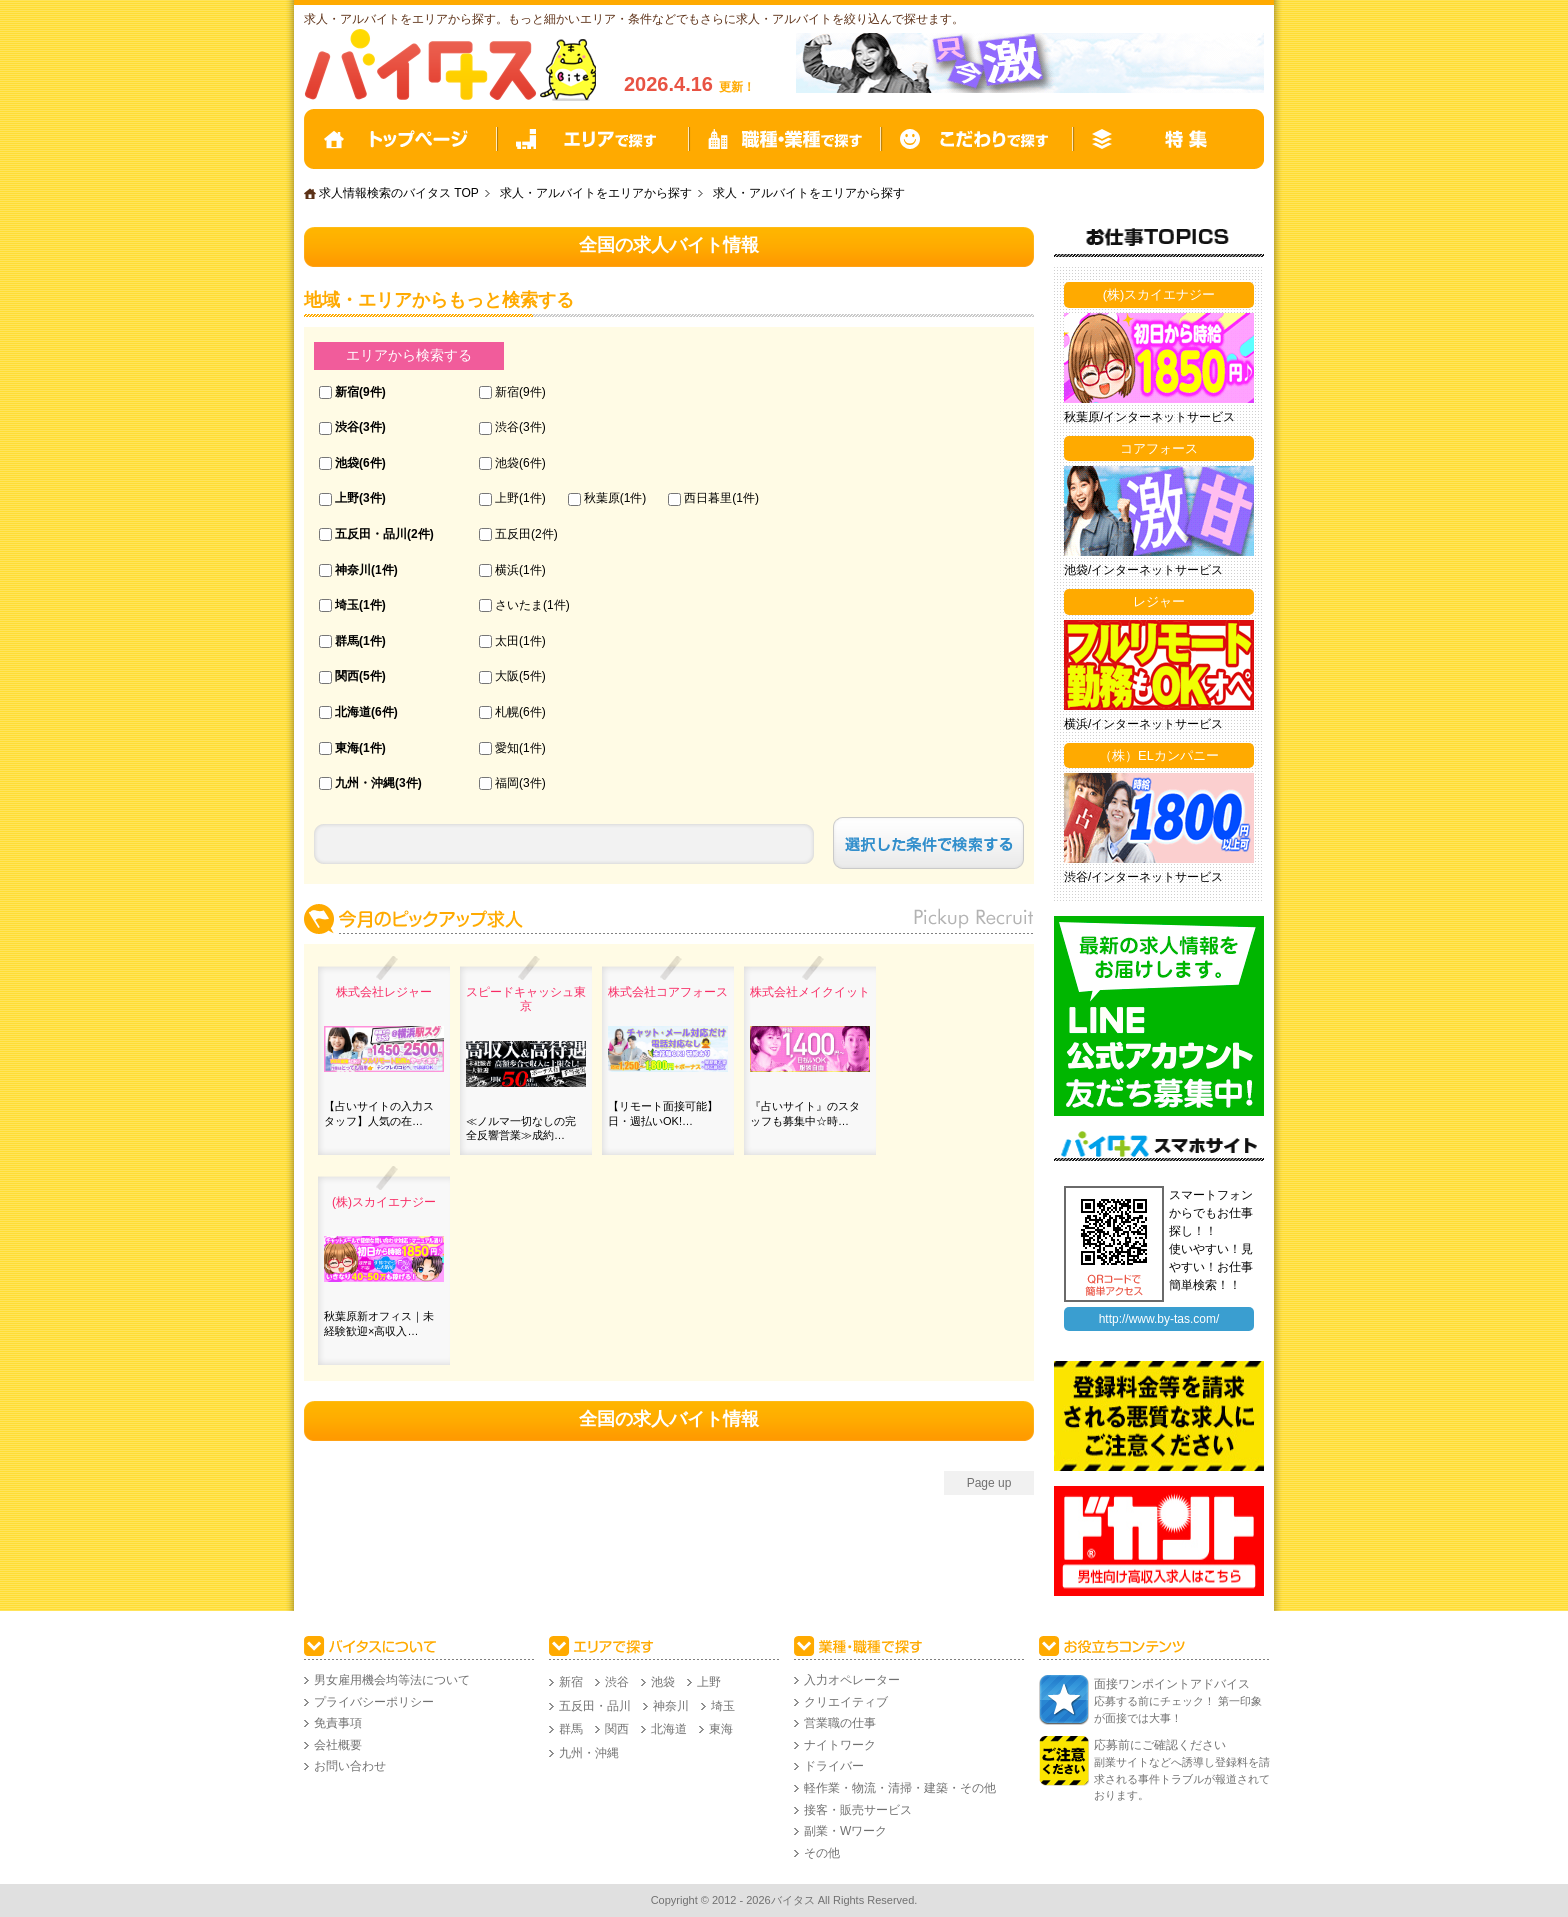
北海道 (353, 712)
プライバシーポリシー (374, 1702)
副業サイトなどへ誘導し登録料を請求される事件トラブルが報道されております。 (1182, 1778)
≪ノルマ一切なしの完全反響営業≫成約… (521, 1128)
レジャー (1159, 601)
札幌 (507, 712)
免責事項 (338, 1723)
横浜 (507, 570)
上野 (347, 498)
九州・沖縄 (365, 783)
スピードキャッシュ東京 (526, 999)
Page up (989, 1483)
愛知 (507, 748)
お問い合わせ (350, 1766)
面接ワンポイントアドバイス (1172, 1684)
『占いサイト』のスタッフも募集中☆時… (805, 1113)
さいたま (519, 605)
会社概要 (338, 1745)
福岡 (507, 783)
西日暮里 (708, 498)
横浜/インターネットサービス (1143, 724)
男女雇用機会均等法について (392, 1680)
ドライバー (834, 1766)
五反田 (513, 534)
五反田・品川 (371, 534)
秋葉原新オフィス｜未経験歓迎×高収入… (379, 1323)
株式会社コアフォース (668, 992)
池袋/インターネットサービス (1143, 570)
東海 (347, 748)
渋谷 (347, 427)
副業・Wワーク (845, 1831)
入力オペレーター (852, 1680)
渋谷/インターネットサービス (1143, 877)
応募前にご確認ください (1160, 1745)
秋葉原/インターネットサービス (1149, 417)
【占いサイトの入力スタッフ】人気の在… (379, 1113)
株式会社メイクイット (810, 992)
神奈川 (353, 570)
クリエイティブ (846, 1702)
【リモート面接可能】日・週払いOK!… (663, 1113)
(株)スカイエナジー (384, 1202)
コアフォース (1159, 448)
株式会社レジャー (384, 992)
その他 (822, 1853)
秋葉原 (602, 498)
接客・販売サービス (858, 1810)
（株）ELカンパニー (1159, 755)
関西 (347, 676)
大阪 (507, 676)
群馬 (347, 641)
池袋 (347, 463)
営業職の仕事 (840, 1723)
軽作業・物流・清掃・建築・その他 (900, 1788)
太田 (507, 641)
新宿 (347, 392)
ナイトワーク (840, 1745)
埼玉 (347, 605)
